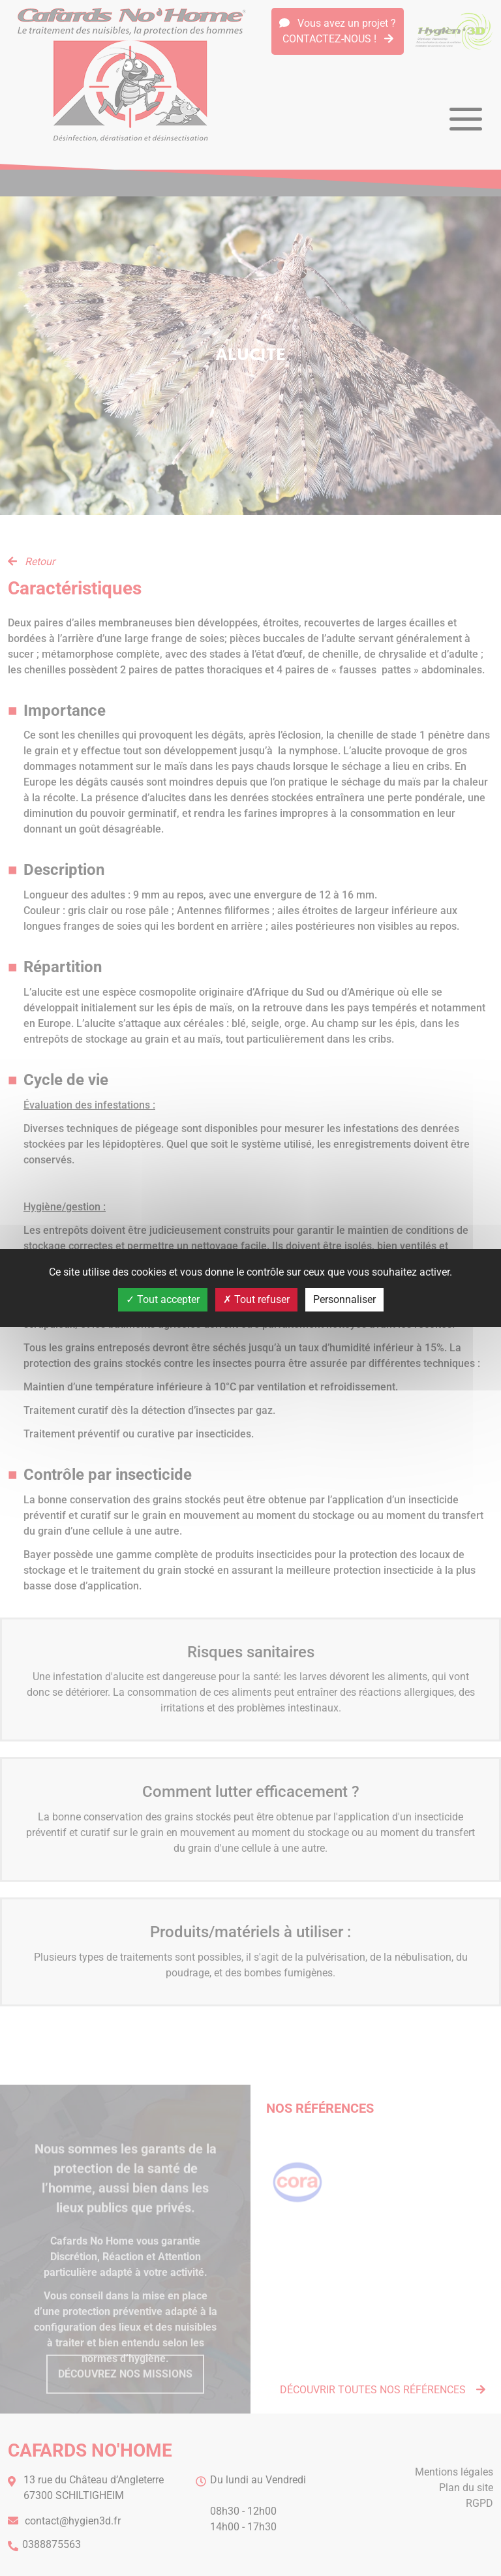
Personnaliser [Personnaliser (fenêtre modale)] (344, 1299)
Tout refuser (256, 1299)
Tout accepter (163, 1299)
